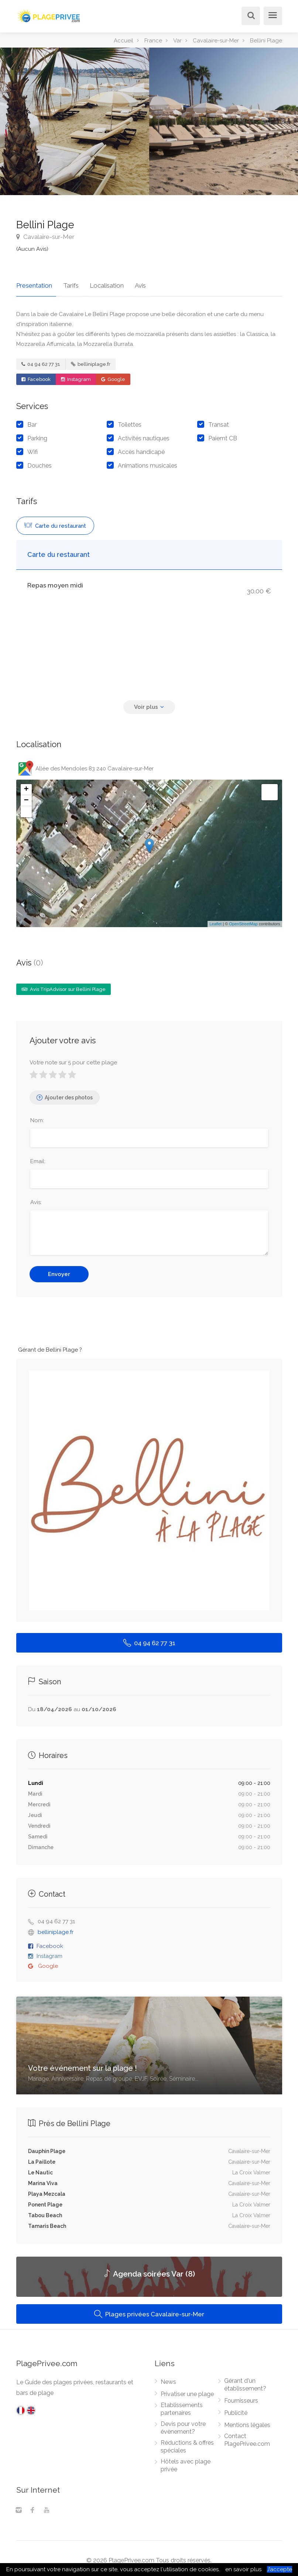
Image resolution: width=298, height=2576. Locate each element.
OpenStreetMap (243, 920)
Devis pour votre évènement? (183, 2423)
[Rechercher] (249, 16)
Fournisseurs (241, 2396)
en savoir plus (243, 2569)
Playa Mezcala (46, 2190)
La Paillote (41, 2158)
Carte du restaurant (55, 522)
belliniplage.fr (90, 360)
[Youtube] (47, 2506)
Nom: (37, 1116)
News (168, 2377)
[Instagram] (18, 2506)
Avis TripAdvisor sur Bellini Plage (63, 985)
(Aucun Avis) (32, 249)
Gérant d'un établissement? (245, 2380)
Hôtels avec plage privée (185, 2461)
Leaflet (215, 920)
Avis (128, 281)
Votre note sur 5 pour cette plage (73, 1058)
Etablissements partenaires (182, 2405)
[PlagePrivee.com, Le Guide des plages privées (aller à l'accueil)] (49, 14)
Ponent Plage (45, 2201)
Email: (37, 1157)
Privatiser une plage (187, 2389)
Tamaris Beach (47, 2222)
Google (113, 375)
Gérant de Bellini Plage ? (50, 1345)
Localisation (99, 281)
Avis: (36, 1198)
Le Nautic (40, 2168)
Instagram (76, 375)
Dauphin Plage (46, 2147)
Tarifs (67, 281)
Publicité (235, 2408)
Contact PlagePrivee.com (247, 2435)
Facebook (36, 375)
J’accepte (279, 2569)
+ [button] (26, 785)
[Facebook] (32, 2506)
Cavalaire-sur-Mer (45, 236)
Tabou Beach (45, 2211)
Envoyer (59, 1270)
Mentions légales (247, 2420)
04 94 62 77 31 (40, 360)
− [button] (26, 796)
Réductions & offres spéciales (187, 2442)
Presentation (34, 281)
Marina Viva (43, 2179)
